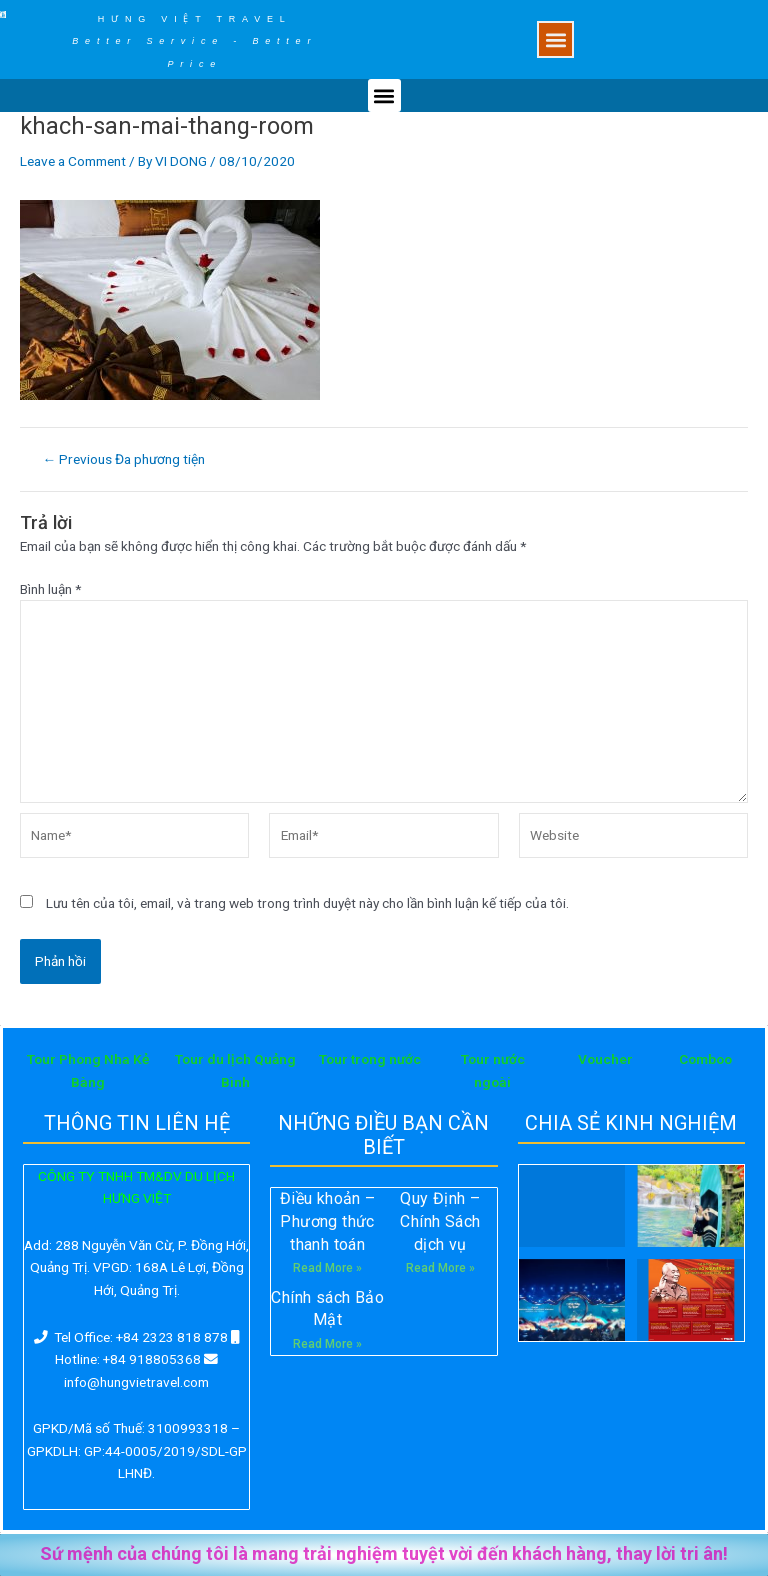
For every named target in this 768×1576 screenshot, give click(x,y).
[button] (555, 39)
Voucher (605, 1059)
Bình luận (50, 589)
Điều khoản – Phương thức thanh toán (328, 1221)
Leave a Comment (73, 161)
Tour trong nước (370, 1059)
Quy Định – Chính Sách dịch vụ (440, 1221)
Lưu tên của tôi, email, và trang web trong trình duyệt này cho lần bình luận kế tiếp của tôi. (307, 903)
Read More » (327, 1268)
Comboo (705, 1059)
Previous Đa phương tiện (124, 460)
